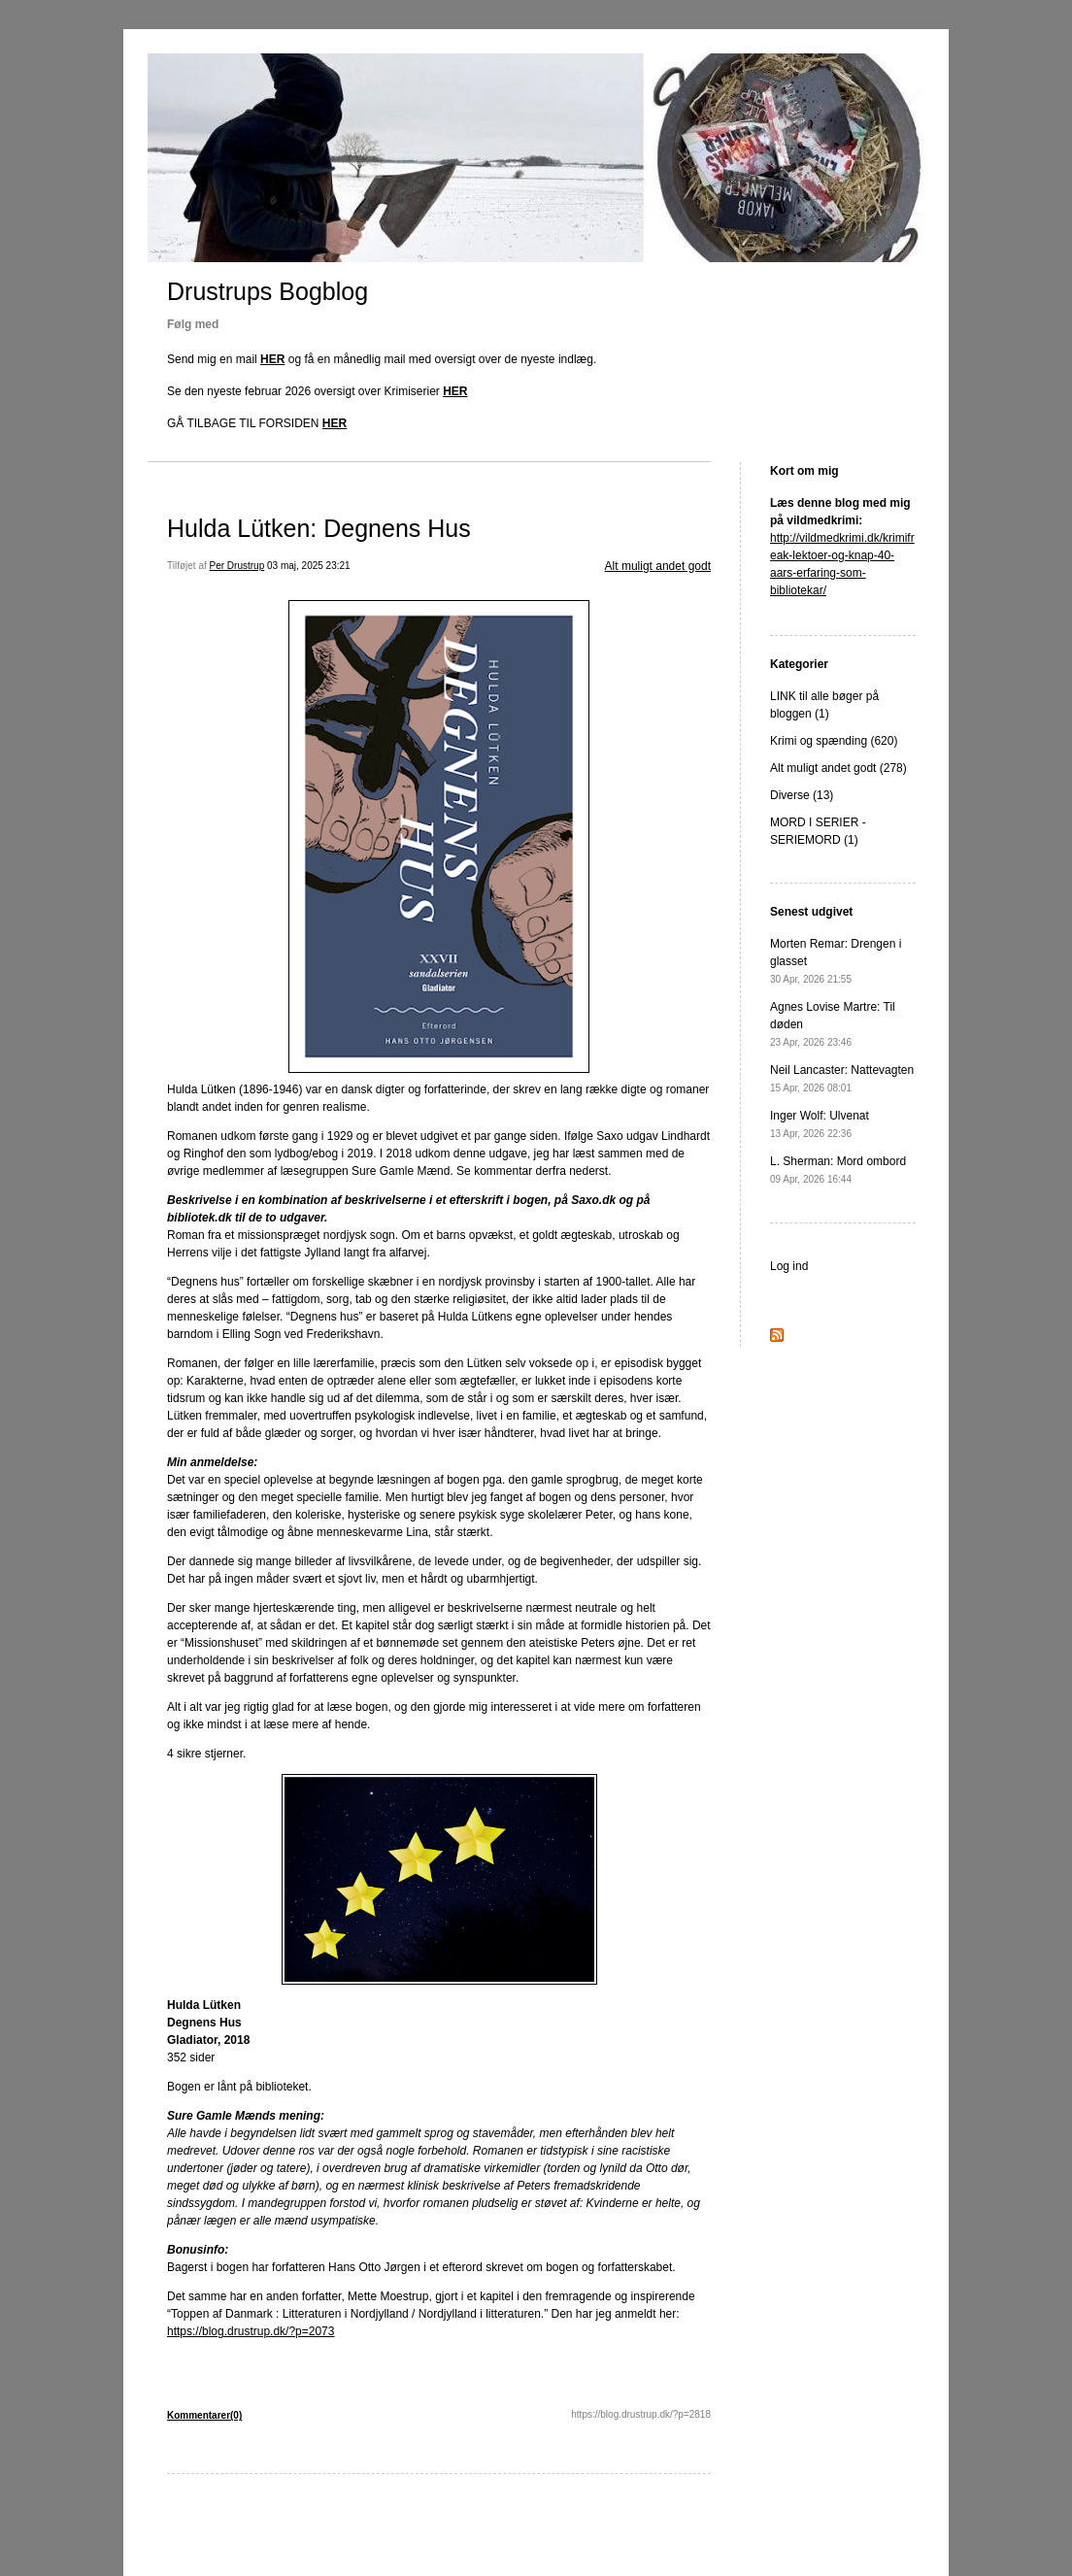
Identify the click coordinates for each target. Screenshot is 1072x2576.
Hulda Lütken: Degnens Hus (319, 528)
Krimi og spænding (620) (833, 741)
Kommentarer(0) (204, 2415)
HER (272, 359)
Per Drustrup (237, 565)
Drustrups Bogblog (267, 291)
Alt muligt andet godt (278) (838, 768)
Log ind (789, 1266)
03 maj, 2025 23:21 (309, 565)
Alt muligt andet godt (658, 566)
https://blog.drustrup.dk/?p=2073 (250, 2331)
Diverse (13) (801, 795)
